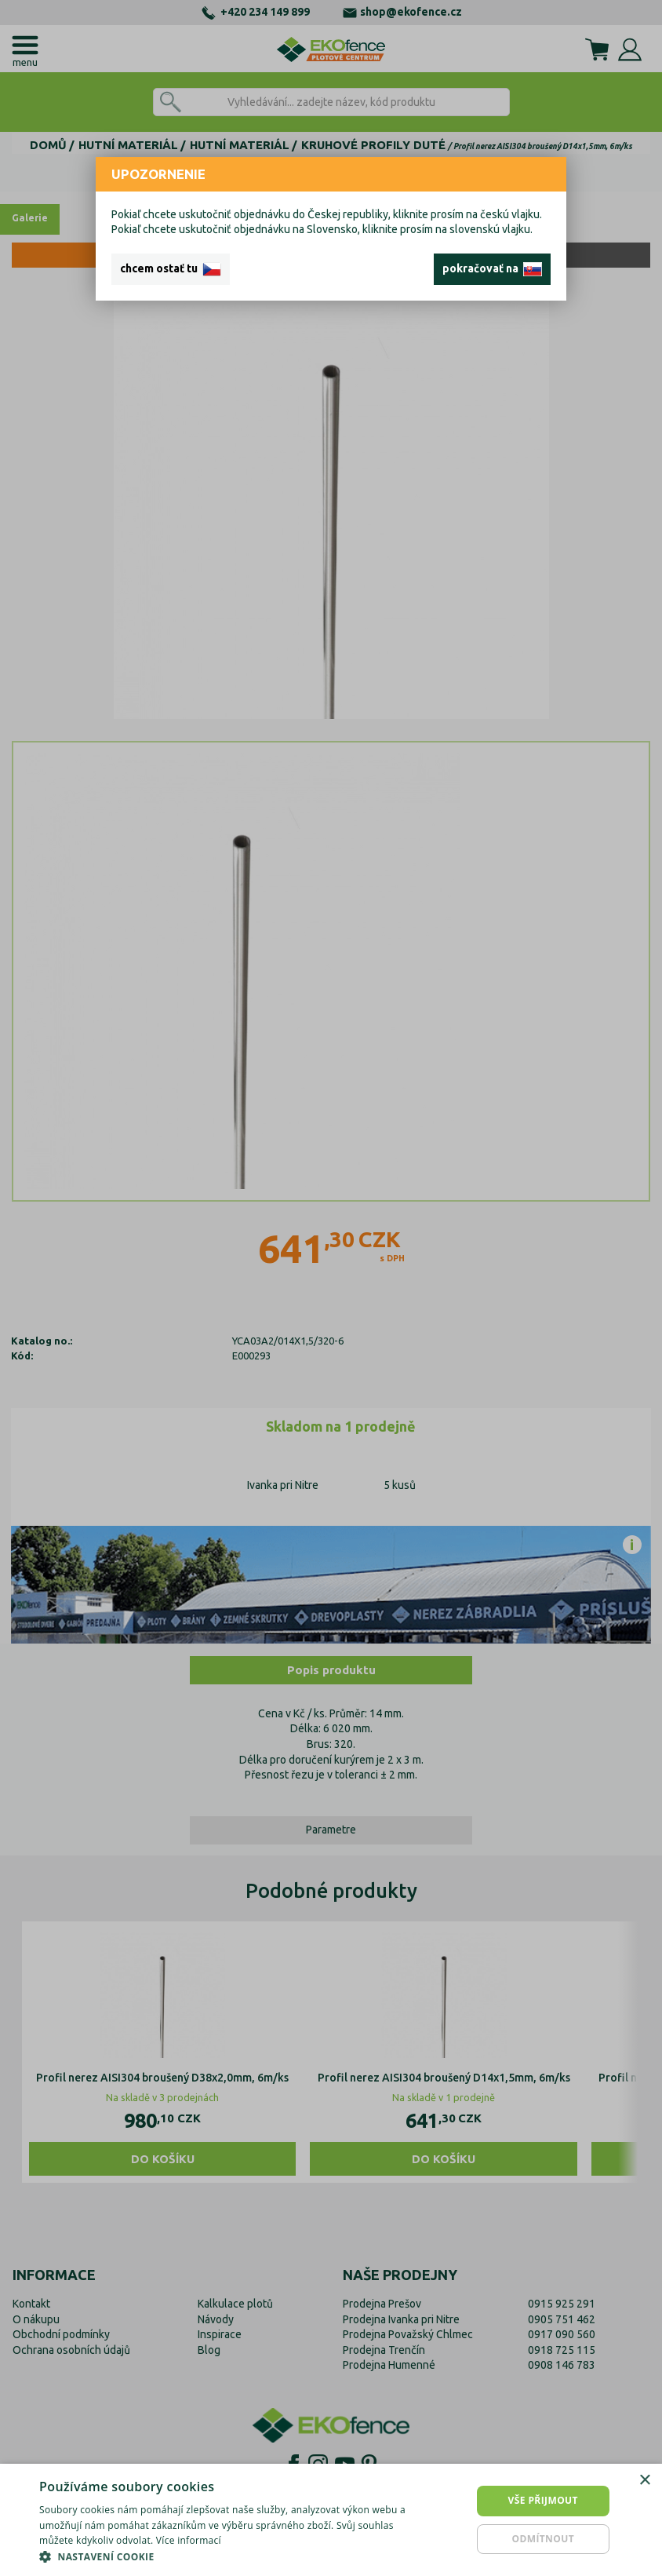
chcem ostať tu (170, 269)
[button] (226, 2556)
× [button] (644, 2481)
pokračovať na (492, 269)
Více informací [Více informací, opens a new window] (188, 2540)
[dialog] (331, 2520)
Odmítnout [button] (542, 2538)
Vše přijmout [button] (543, 2500)
